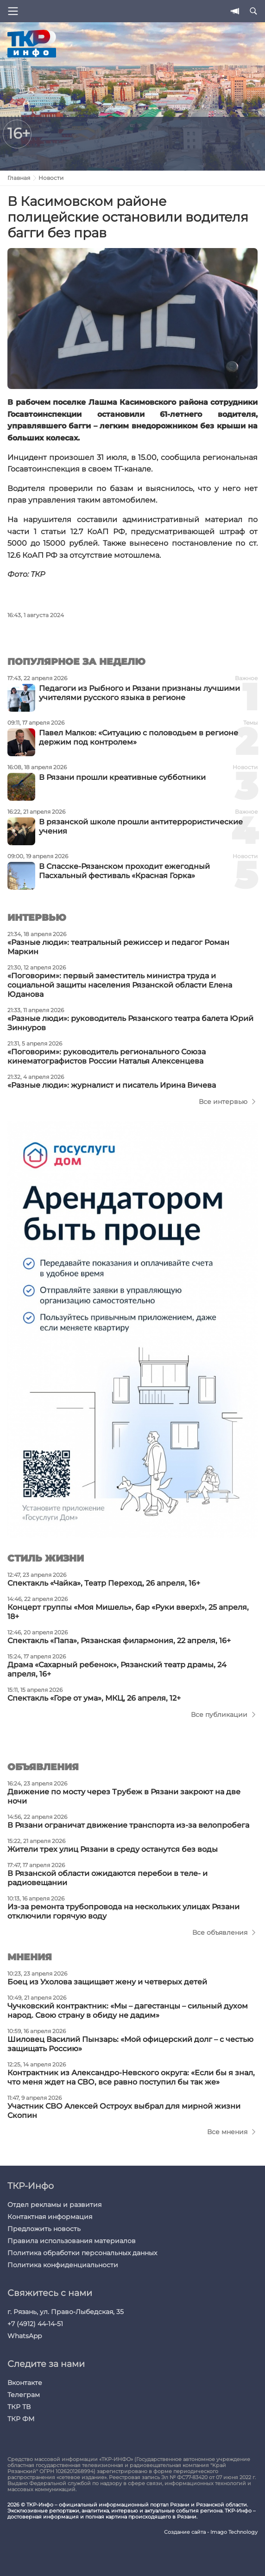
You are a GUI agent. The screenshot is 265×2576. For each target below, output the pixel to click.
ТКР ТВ (19, 2407)
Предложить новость (44, 2229)
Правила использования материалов (71, 2241)
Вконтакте (24, 2382)
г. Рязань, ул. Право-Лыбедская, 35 (65, 2312)
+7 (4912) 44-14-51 (35, 2324)
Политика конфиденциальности (62, 2265)
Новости (50, 177)
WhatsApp (24, 2336)
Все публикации (219, 1714)
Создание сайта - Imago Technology (211, 2532)
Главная (18, 177)
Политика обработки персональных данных (82, 2253)
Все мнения (227, 2132)
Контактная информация (49, 2217)
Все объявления (219, 1932)
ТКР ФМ (20, 2419)
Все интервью (223, 1101)
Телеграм (23, 2395)
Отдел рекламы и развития (54, 2204)
